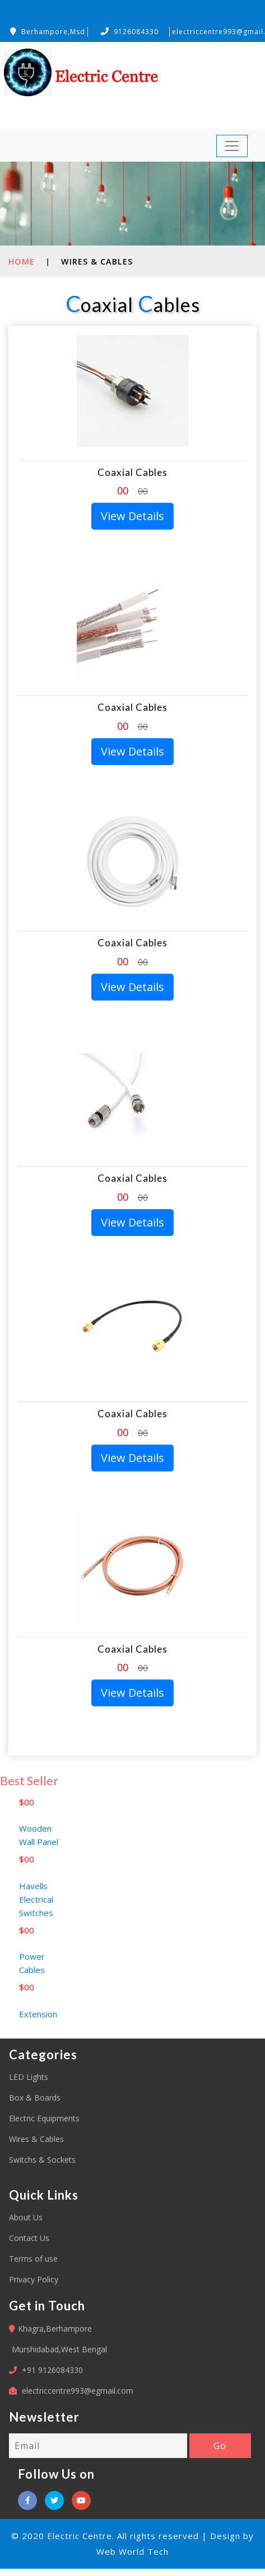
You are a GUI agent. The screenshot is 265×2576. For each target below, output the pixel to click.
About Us (26, 2217)
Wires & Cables (36, 2139)
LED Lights (28, 2077)
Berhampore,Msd (47, 31)
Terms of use (33, 2258)
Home (21, 261)
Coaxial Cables (132, 472)
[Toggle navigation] (232, 146)
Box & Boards (35, 2097)
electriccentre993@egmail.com (77, 2390)
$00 (26, 1813)
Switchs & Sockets (42, 2159)
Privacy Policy (33, 2279)
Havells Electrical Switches (36, 1910)
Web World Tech (132, 2551)
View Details (132, 515)
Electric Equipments (44, 2118)
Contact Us (29, 2238)
